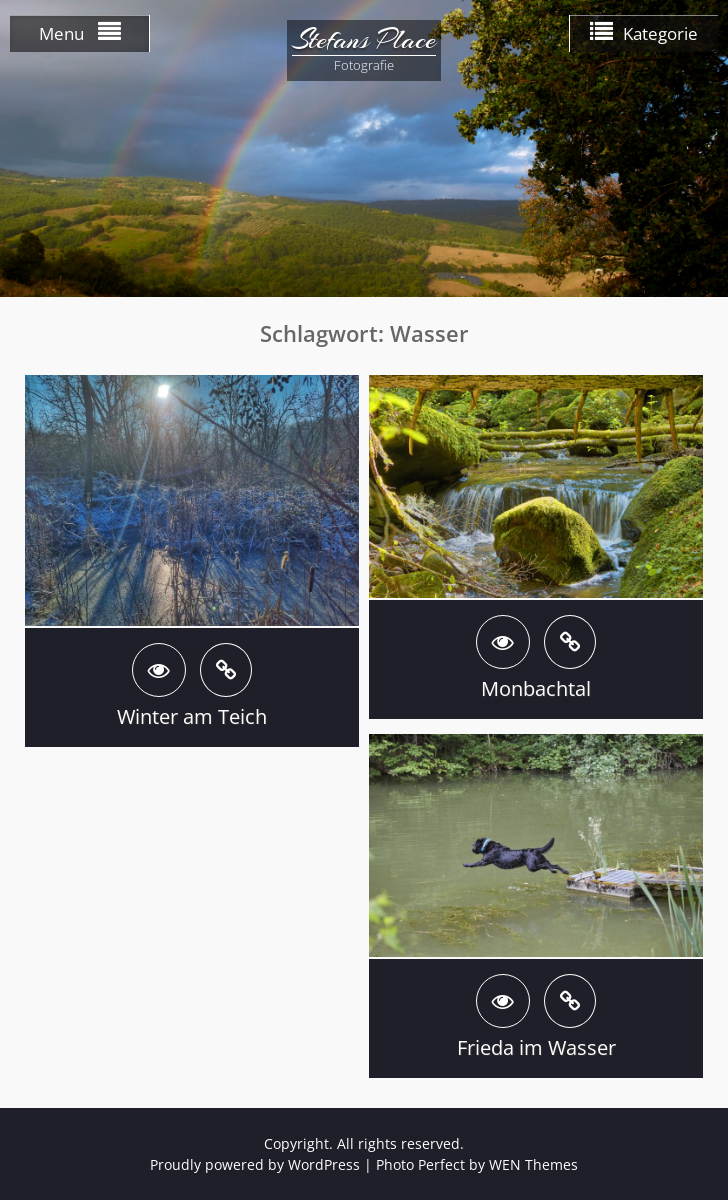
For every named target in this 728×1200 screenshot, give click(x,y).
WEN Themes (533, 1164)
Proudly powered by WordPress (255, 1164)
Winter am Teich (192, 716)
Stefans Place (364, 40)
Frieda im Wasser (536, 1047)
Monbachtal (536, 688)
